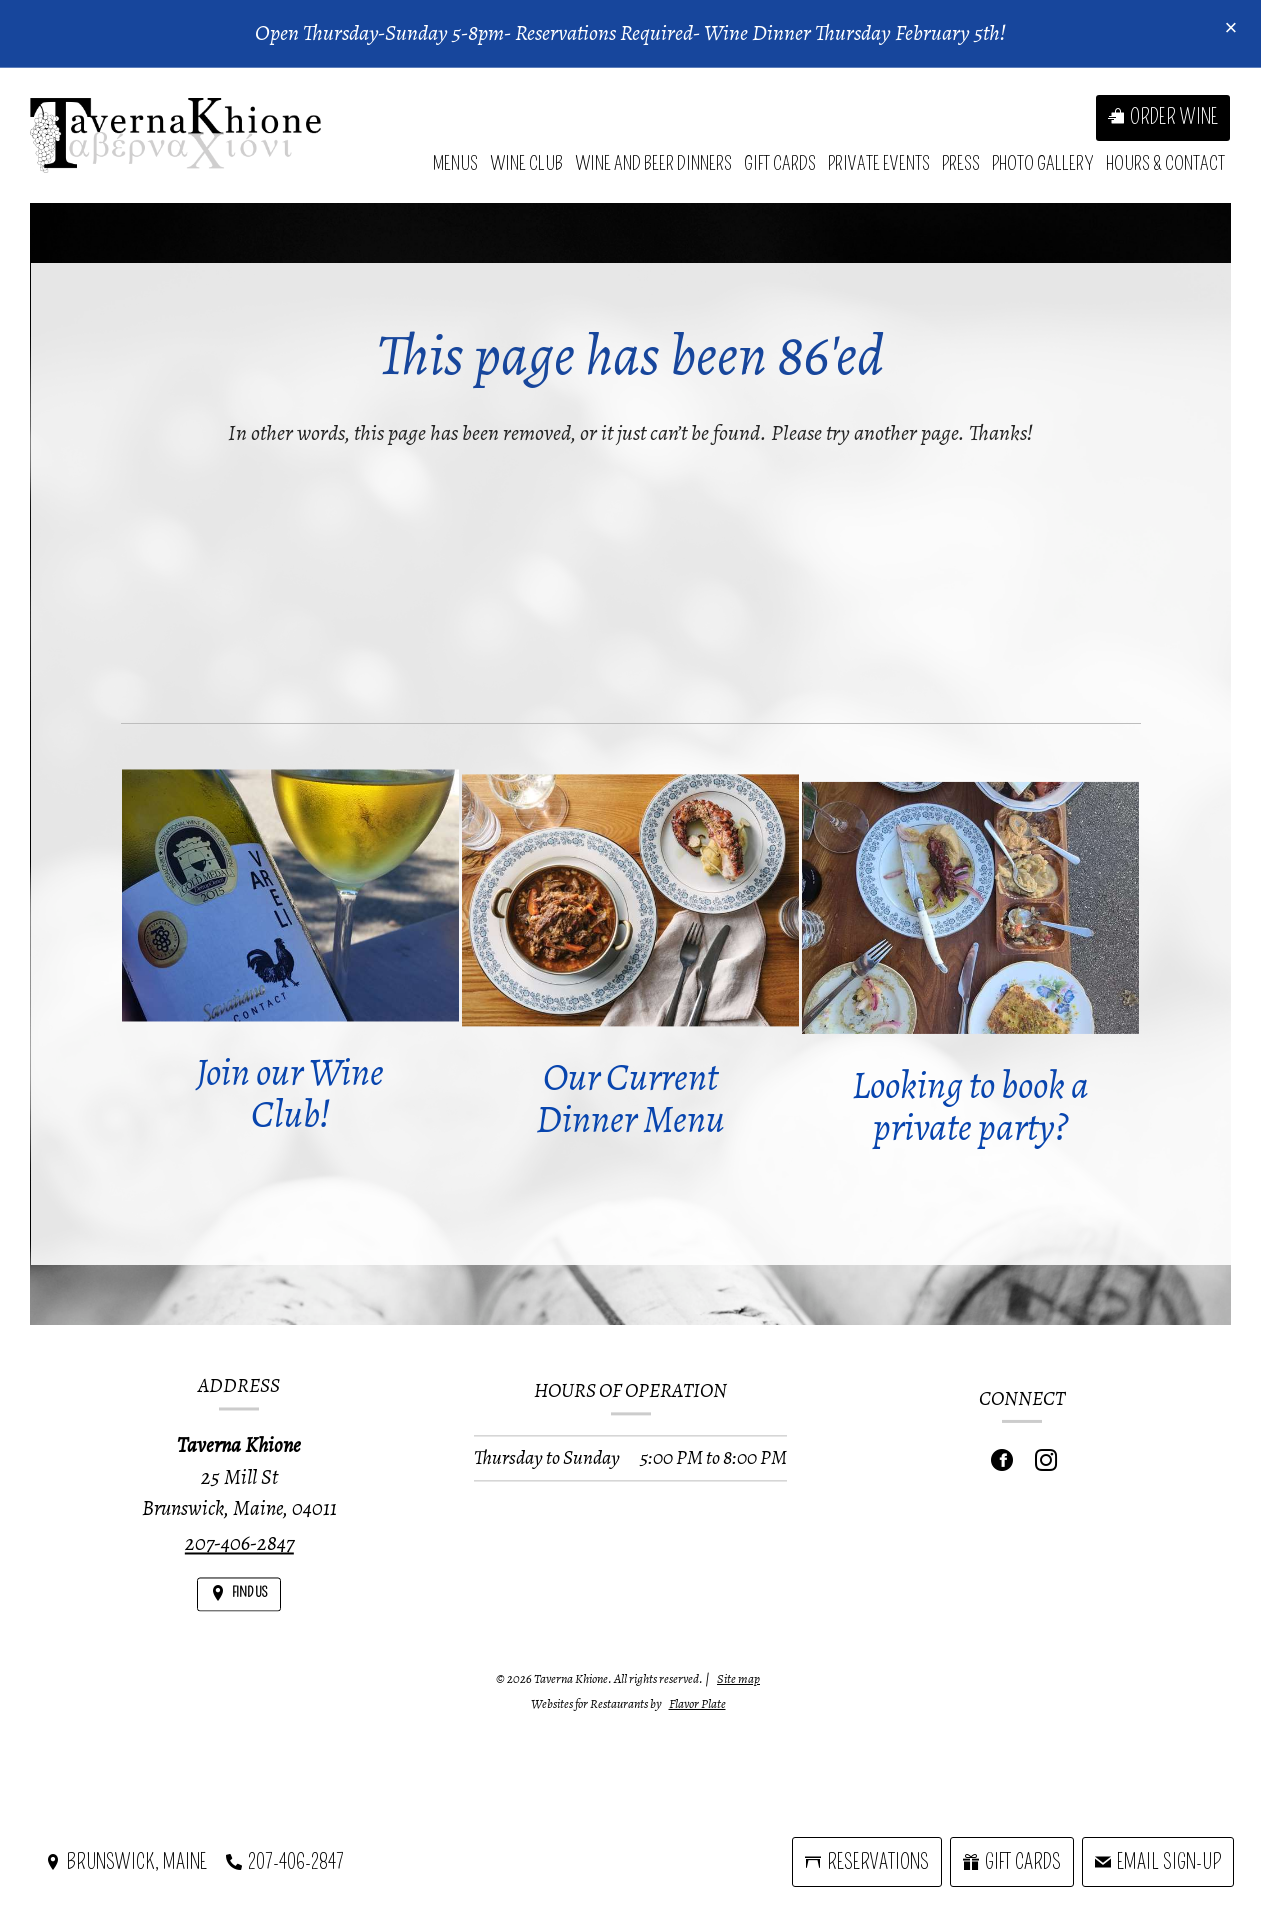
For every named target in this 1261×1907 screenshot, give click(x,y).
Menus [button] (455, 163)
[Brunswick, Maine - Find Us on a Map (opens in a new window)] (126, 1862)
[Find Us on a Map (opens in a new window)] (239, 1608)
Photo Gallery (1043, 163)
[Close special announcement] (1231, 29)
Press (961, 163)
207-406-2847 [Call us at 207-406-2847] (239, 1557)
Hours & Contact (1165, 163)
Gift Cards (780, 163)
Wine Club (526, 163)
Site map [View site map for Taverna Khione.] (738, 1678)
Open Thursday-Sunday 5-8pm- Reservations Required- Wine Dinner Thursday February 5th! (630, 33)
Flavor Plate (697, 1703)
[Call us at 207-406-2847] (285, 1862)
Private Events (879, 163)
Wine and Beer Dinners (653, 163)
